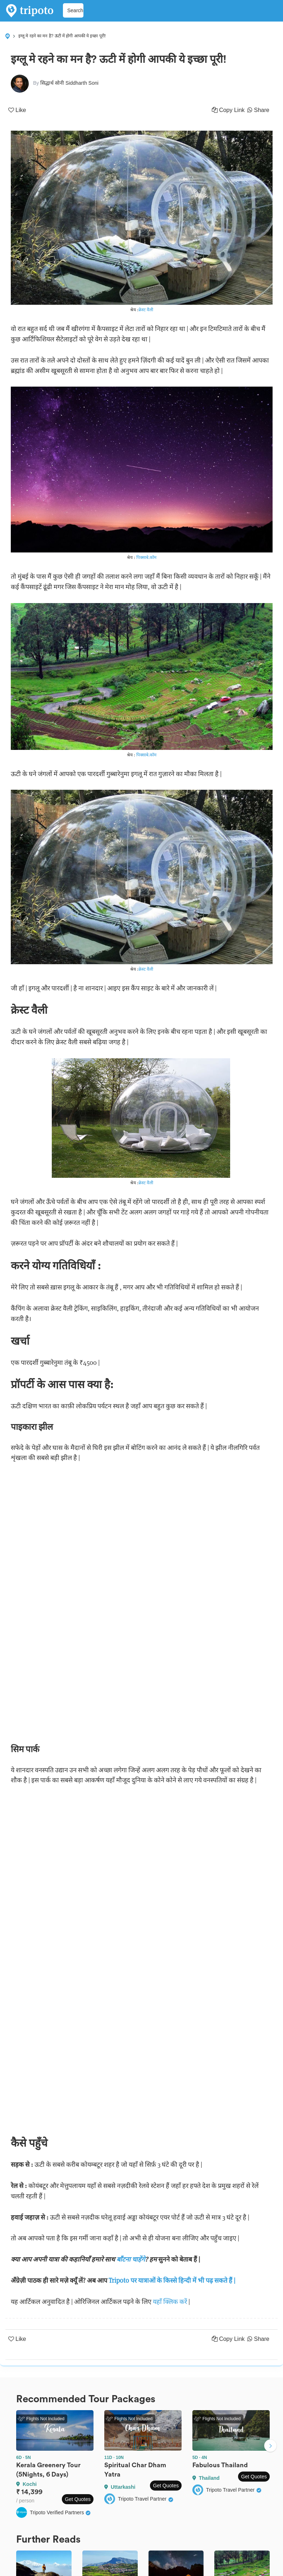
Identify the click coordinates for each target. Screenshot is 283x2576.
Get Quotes (78, 2499)
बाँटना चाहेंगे (131, 2259)
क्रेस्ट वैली (145, 309)
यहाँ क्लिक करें (170, 2301)
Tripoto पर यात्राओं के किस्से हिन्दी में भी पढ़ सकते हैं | (172, 2280)
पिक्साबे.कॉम (146, 557)
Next (270, 2446)
